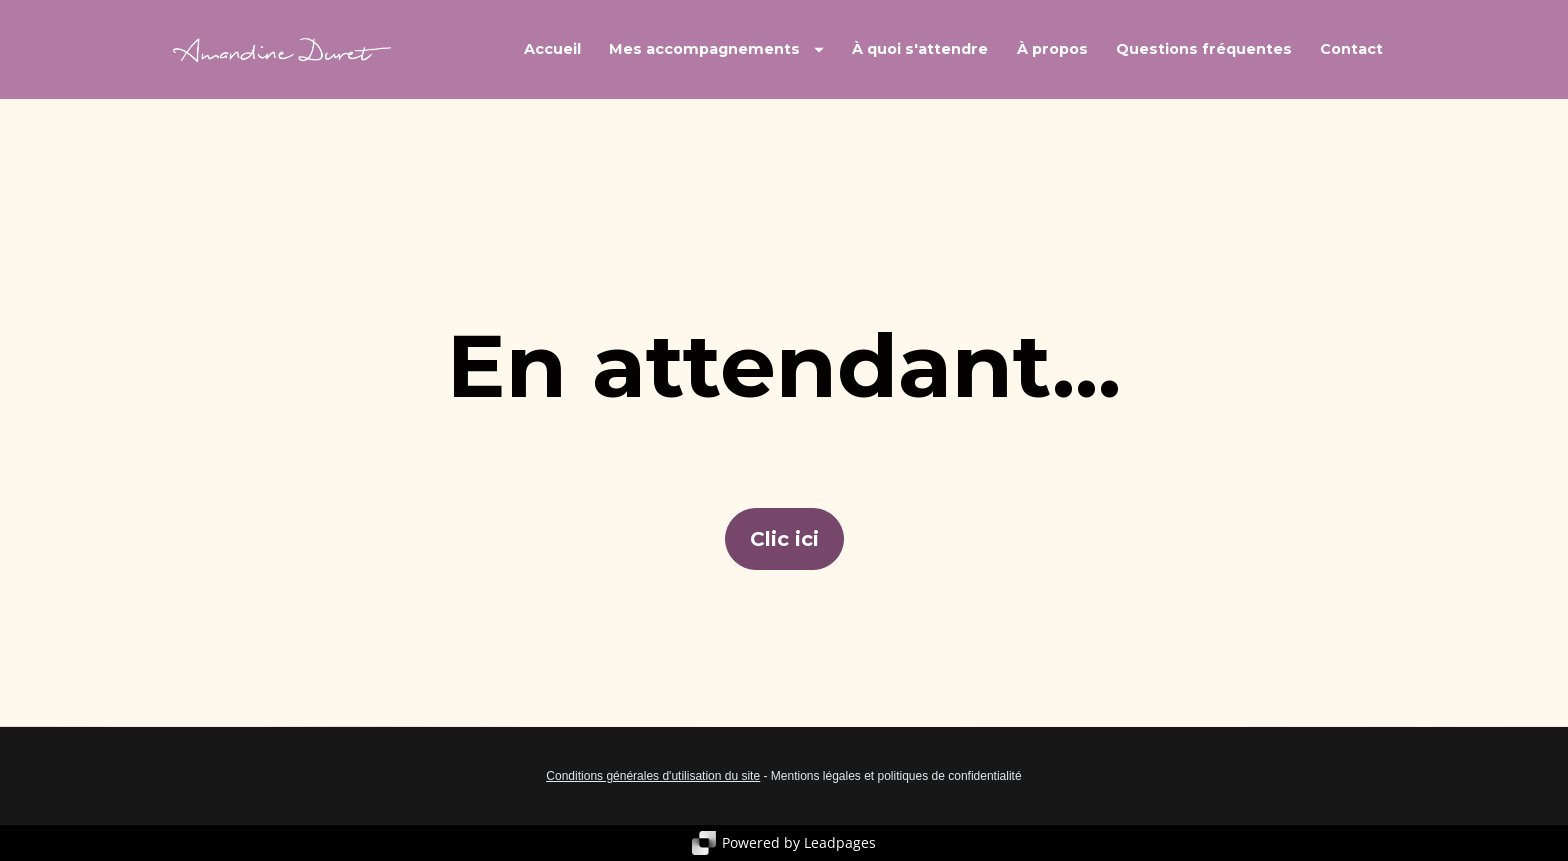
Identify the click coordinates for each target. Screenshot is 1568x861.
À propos (1052, 49)
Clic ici (784, 539)
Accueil (552, 49)
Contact (1351, 49)
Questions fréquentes (1204, 49)
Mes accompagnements (716, 49)
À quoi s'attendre (920, 49)
